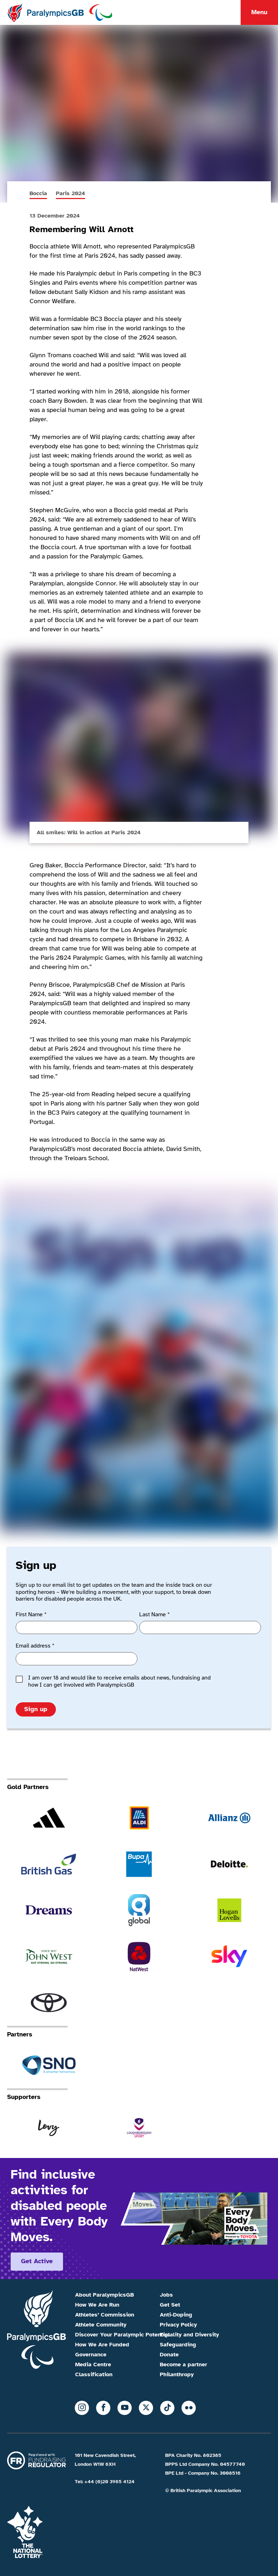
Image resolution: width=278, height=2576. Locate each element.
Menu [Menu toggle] (259, 12)
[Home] (59, 12)
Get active (37, 2261)
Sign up (35, 1709)
